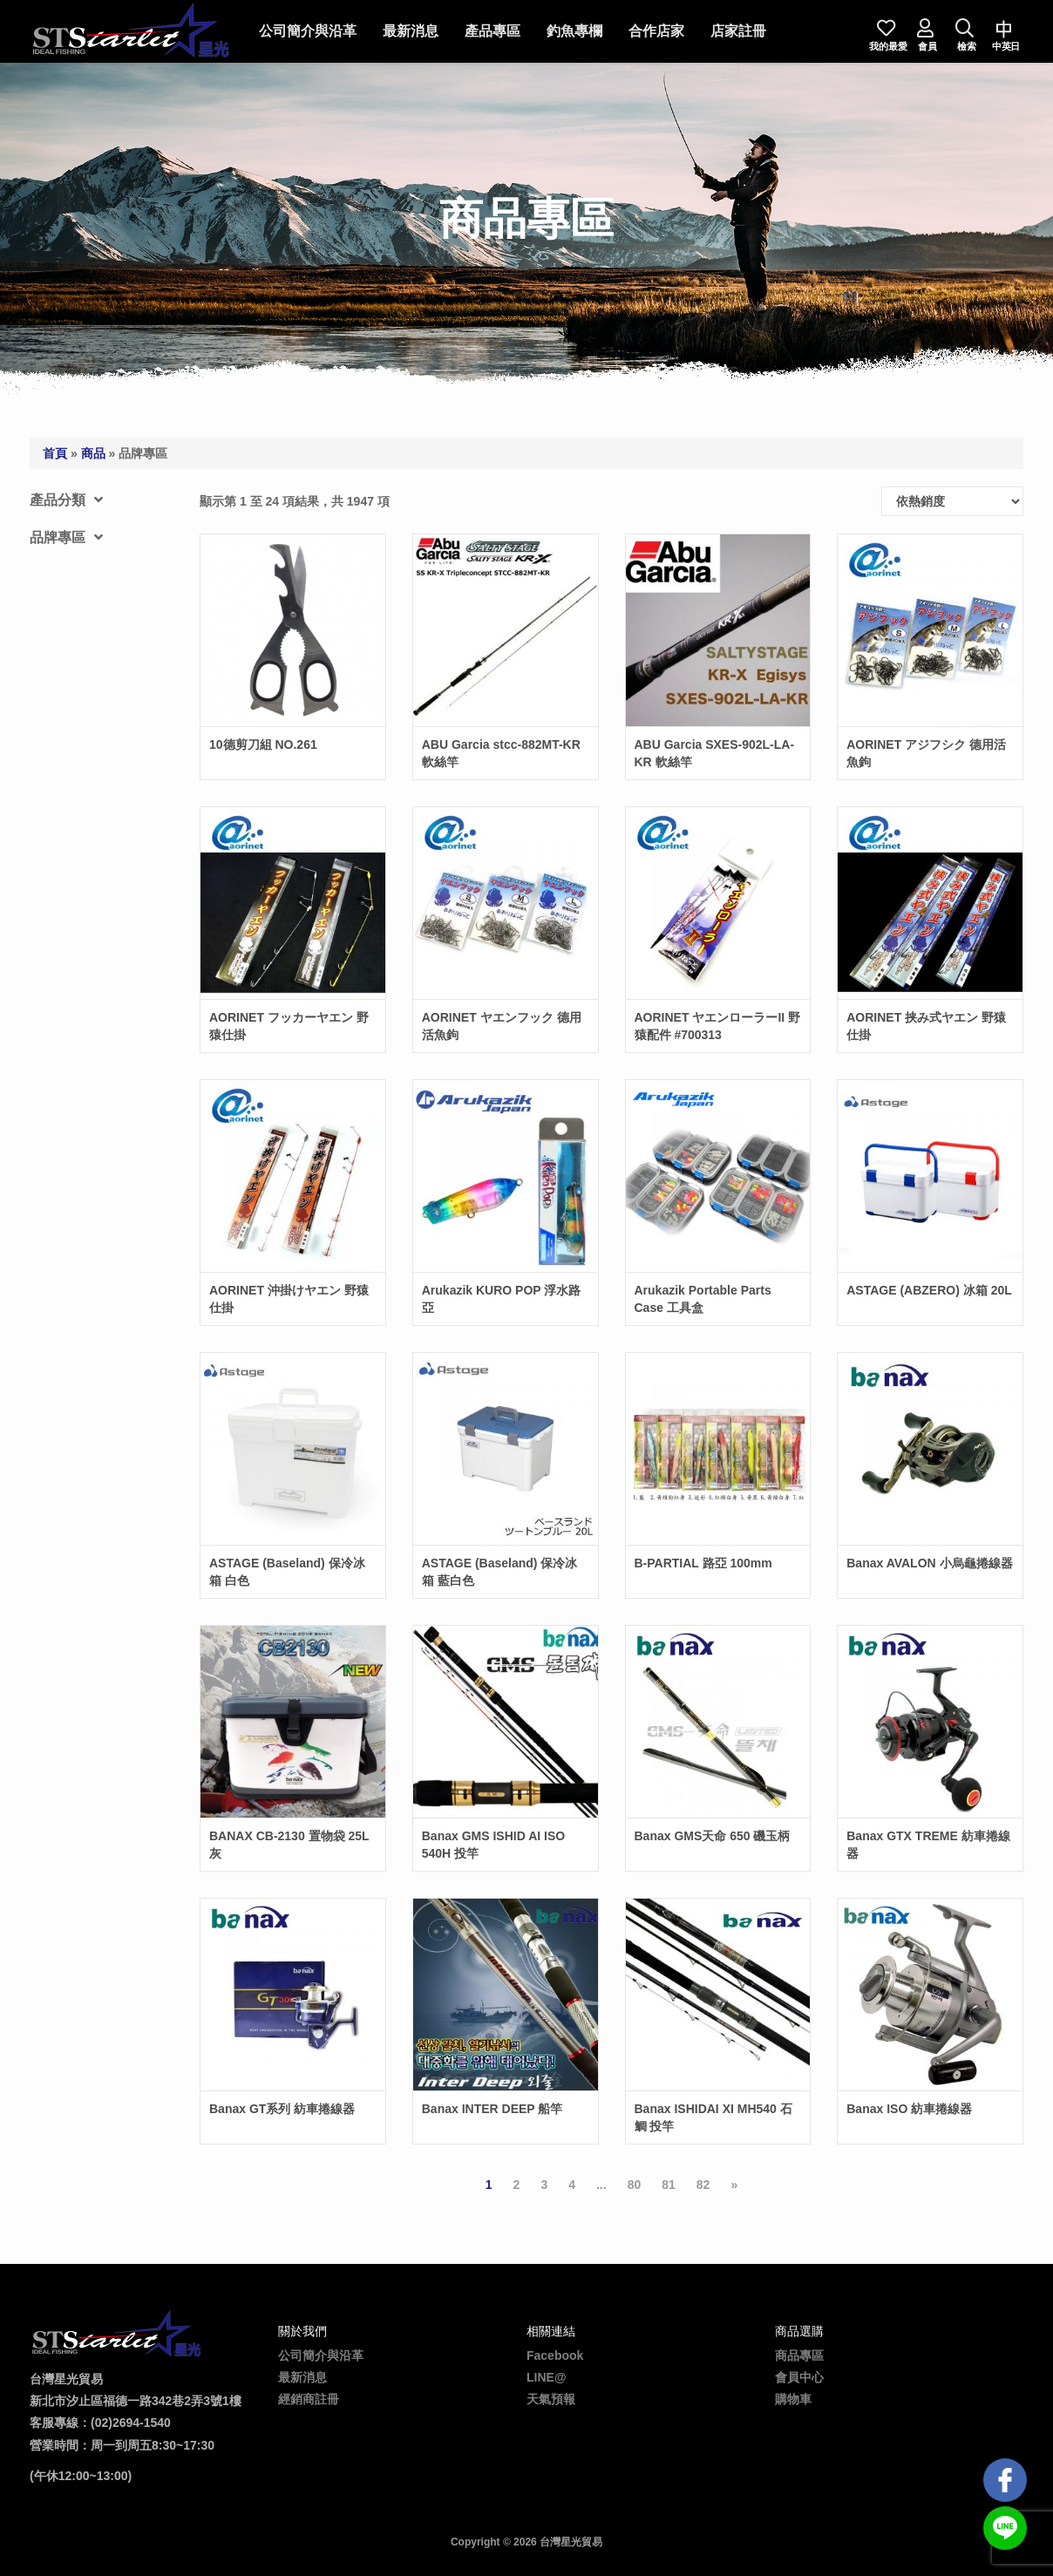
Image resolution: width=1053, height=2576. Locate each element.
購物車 (793, 2399)
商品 (93, 453)
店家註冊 (738, 31)
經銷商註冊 (308, 2399)
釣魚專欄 (574, 31)
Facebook (554, 2355)
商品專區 (799, 2355)
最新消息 (410, 31)
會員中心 (799, 2377)
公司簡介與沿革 (308, 31)
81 (669, 2185)
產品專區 (492, 31)
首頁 (55, 453)
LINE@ (546, 2377)
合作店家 (656, 31)
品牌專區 (66, 537)
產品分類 (66, 500)
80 (635, 2185)
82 (703, 2185)
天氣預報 (550, 2399)
